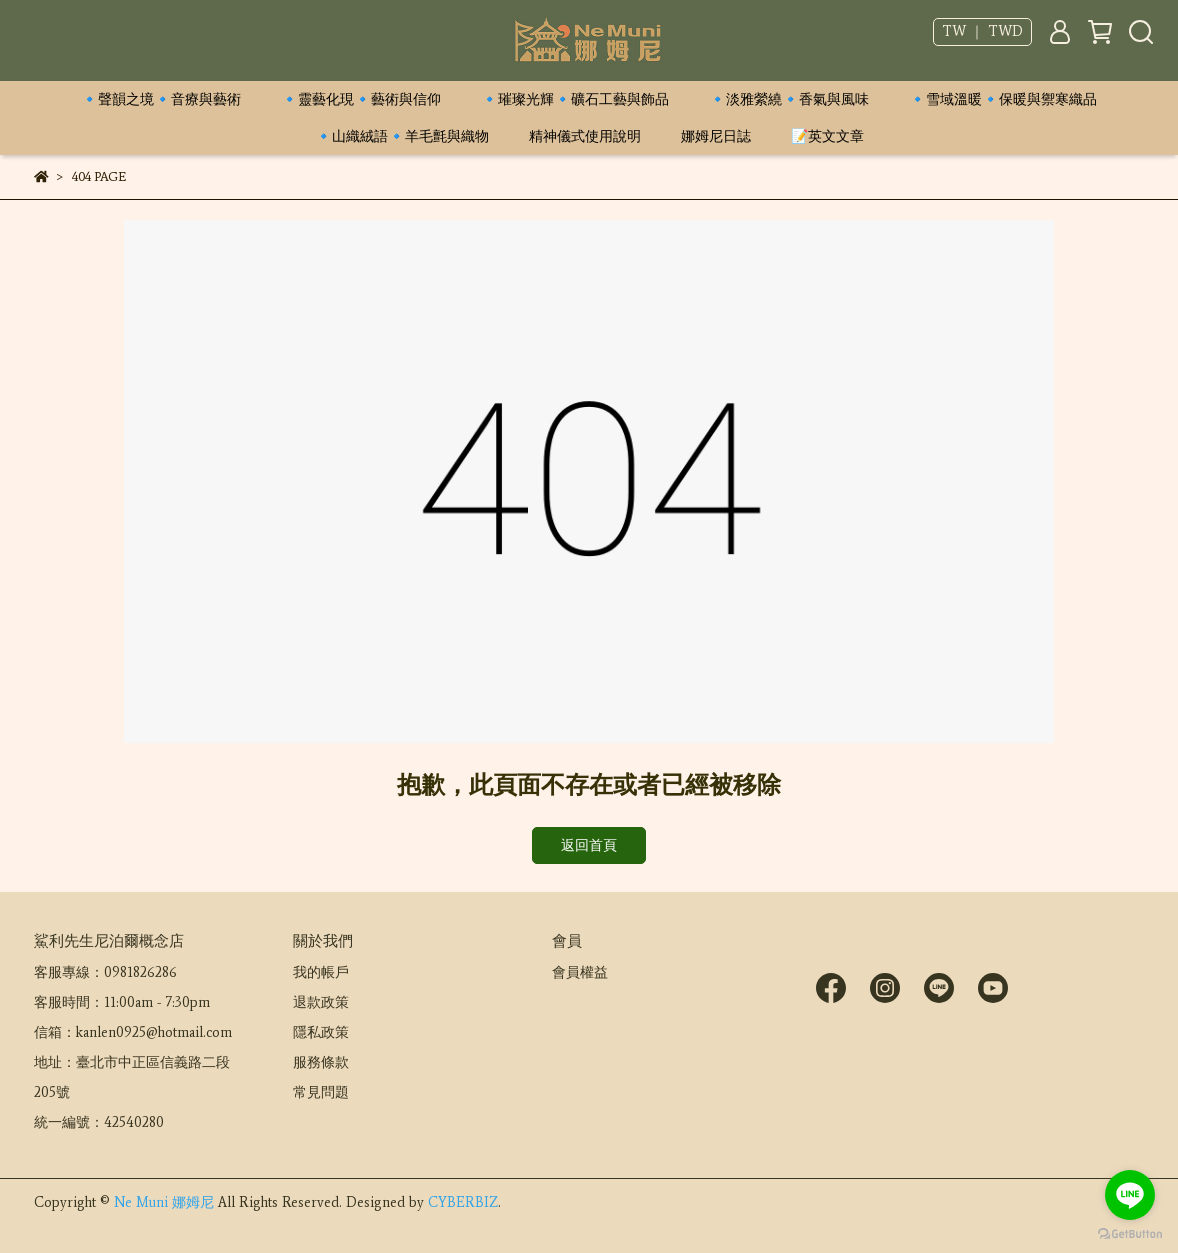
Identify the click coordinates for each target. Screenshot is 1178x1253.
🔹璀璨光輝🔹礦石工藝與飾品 (575, 99)
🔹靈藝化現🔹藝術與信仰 (361, 99)
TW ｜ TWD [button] (982, 31)
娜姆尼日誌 (716, 136)
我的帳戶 (321, 972)
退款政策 (321, 1002)
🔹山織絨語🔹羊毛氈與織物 (402, 136)
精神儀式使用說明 (585, 136)
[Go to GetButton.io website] (1130, 1233)
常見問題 (321, 1092)
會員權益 (580, 972)
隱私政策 (321, 1032)
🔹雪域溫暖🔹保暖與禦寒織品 (1003, 99)
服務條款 (321, 1062)
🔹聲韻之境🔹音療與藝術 (161, 99)
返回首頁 (589, 845)
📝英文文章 (827, 136)
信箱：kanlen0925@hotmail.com (133, 1032)
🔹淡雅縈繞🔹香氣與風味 (789, 99)
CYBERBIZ (463, 1202)
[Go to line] (1130, 1195)
